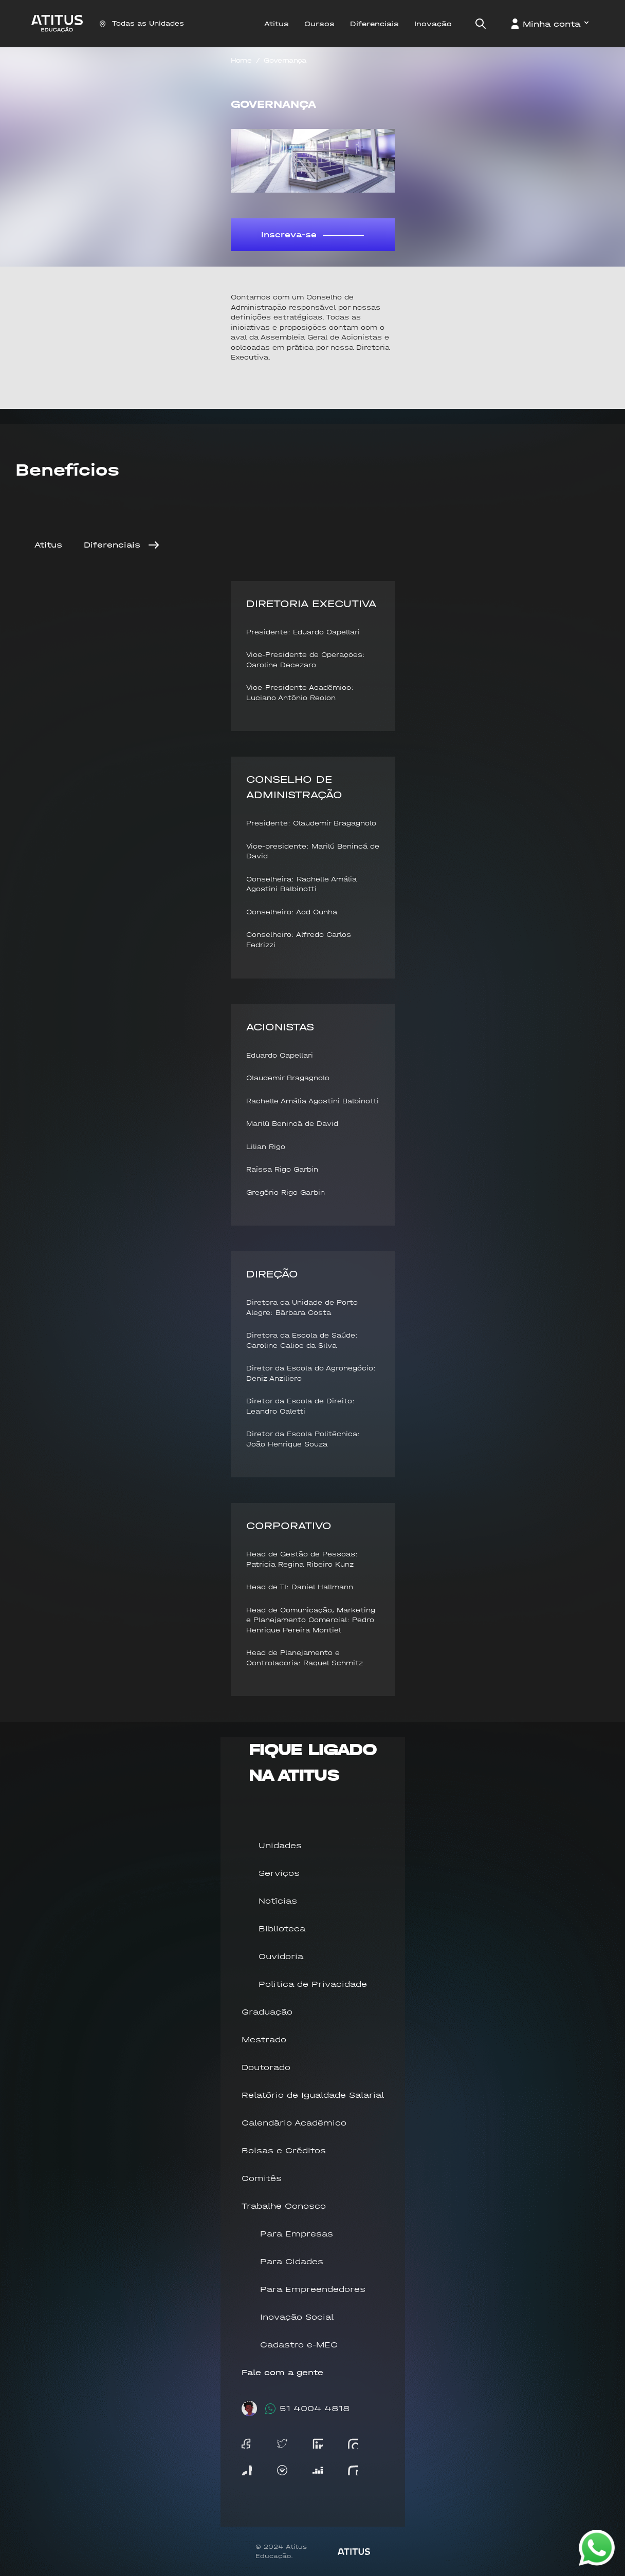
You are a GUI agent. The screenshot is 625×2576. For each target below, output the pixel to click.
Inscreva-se (312, 234)
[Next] (153, 545)
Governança (285, 60)
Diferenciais (112, 545)
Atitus (48, 545)
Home (241, 60)
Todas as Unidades (141, 23)
